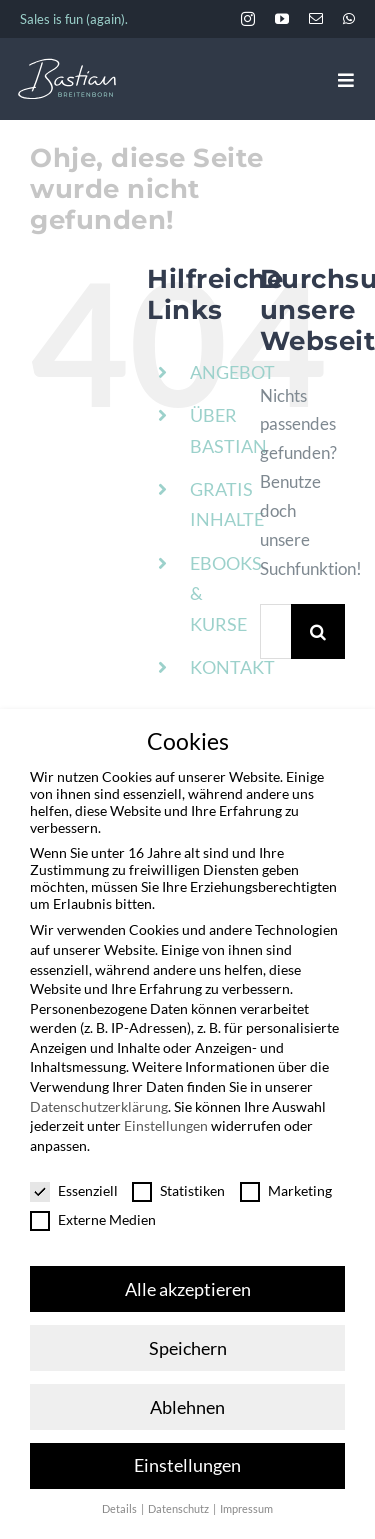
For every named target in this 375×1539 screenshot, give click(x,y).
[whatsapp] (349, 19)
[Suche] (318, 631)
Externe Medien (93, 1214)
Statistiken (178, 1185)
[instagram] (248, 19)
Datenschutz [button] (179, 1505)
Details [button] (120, 1505)
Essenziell (74, 1185)
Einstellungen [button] (187, 1461)
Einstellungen (166, 1121)
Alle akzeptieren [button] (188, 1284)
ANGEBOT (232, 372)
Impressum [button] (246, 1505)
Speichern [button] (188, 1343)
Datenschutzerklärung (99, 1101)
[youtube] (282, 19)
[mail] (316, 19)
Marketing (286, 1185)
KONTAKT (232, 667)
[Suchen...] (275, 631)
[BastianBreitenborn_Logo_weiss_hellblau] (67, 66)
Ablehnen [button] (187, 1402)
